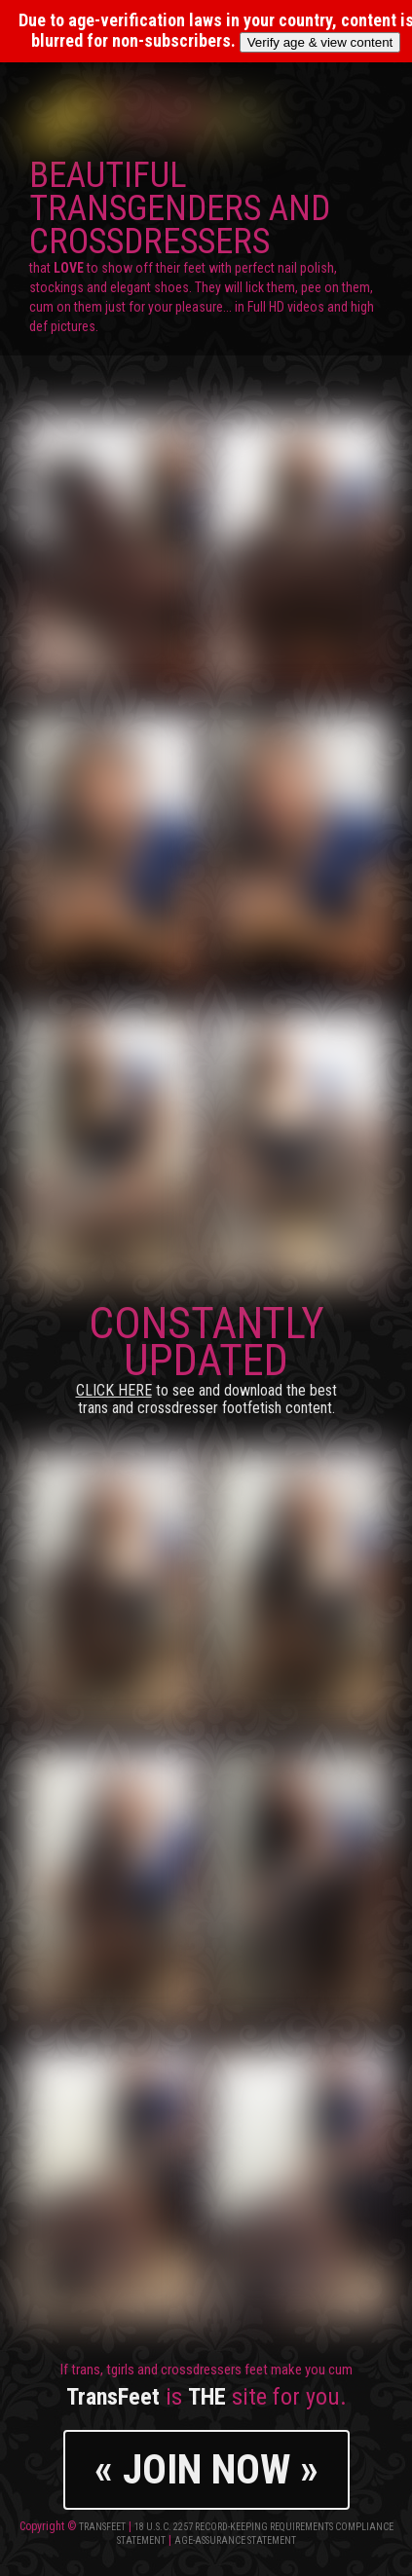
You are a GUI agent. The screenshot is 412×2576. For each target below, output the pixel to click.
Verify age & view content (320, 42)
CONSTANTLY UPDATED (206, 1357)
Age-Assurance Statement (235, 2540)
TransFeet (102, 2526)
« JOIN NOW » (206, 2469)
